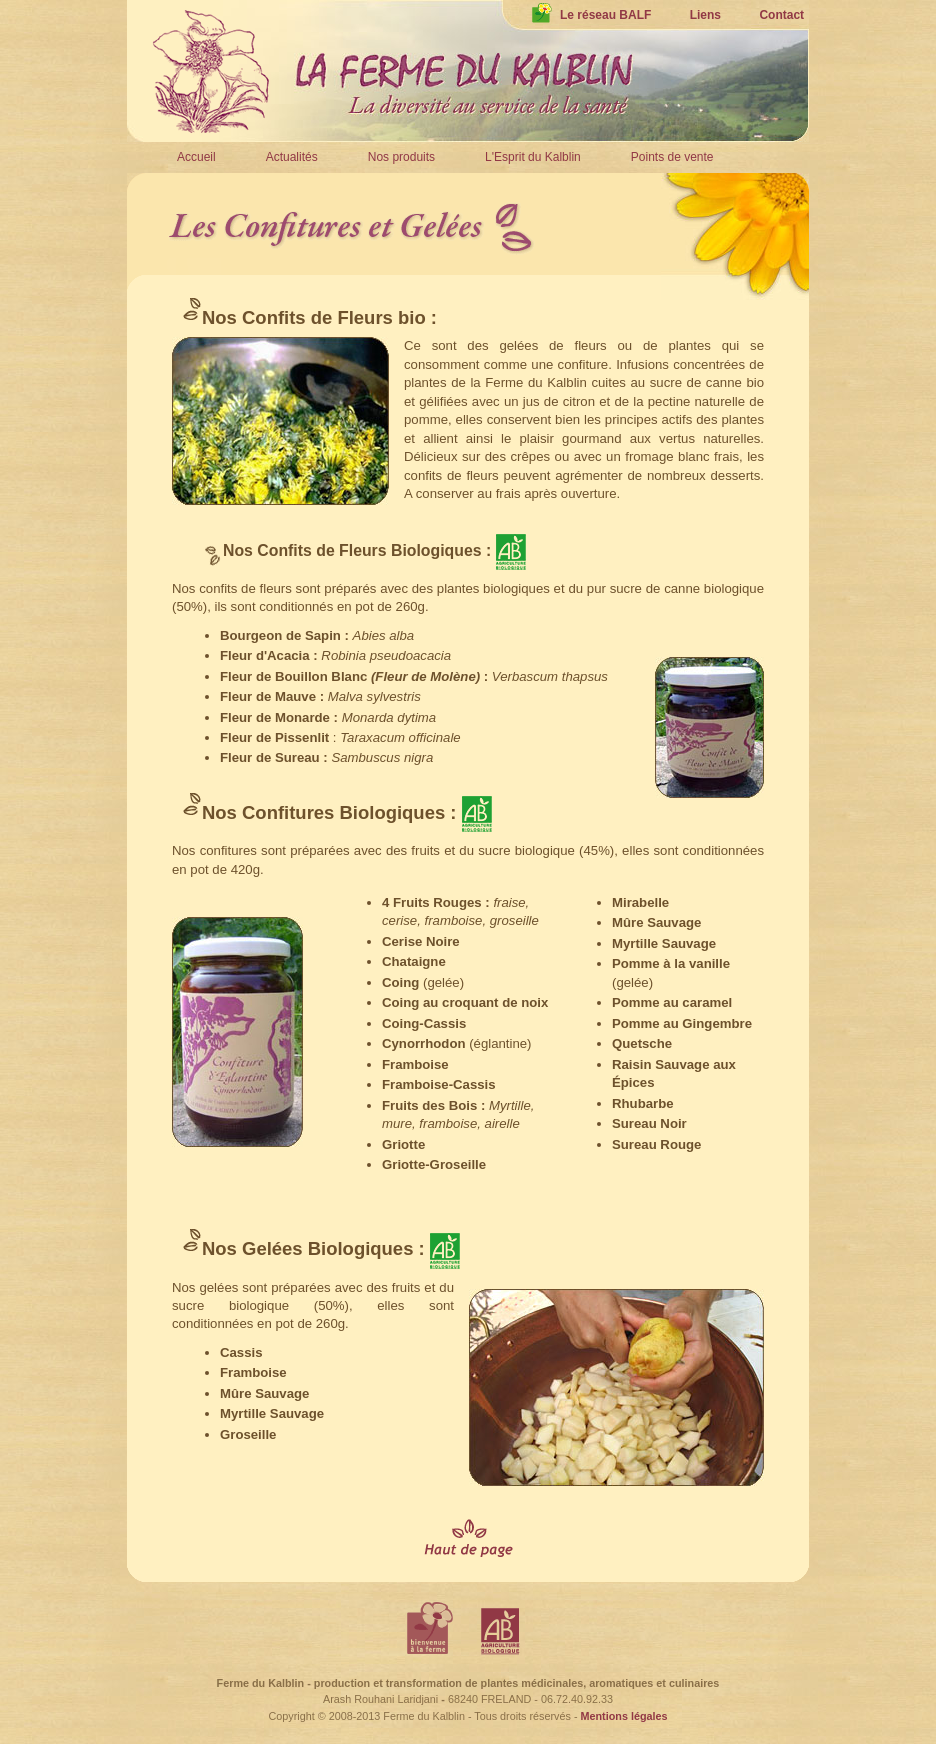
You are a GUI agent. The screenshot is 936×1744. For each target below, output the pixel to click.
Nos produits (401, 157)
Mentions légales (624, 1716)
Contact (781, 15)
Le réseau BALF (591, 15)
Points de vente (672, 157)
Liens (705, 15)
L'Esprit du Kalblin (533, 157)
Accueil (196, 157)
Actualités (292, 157)
